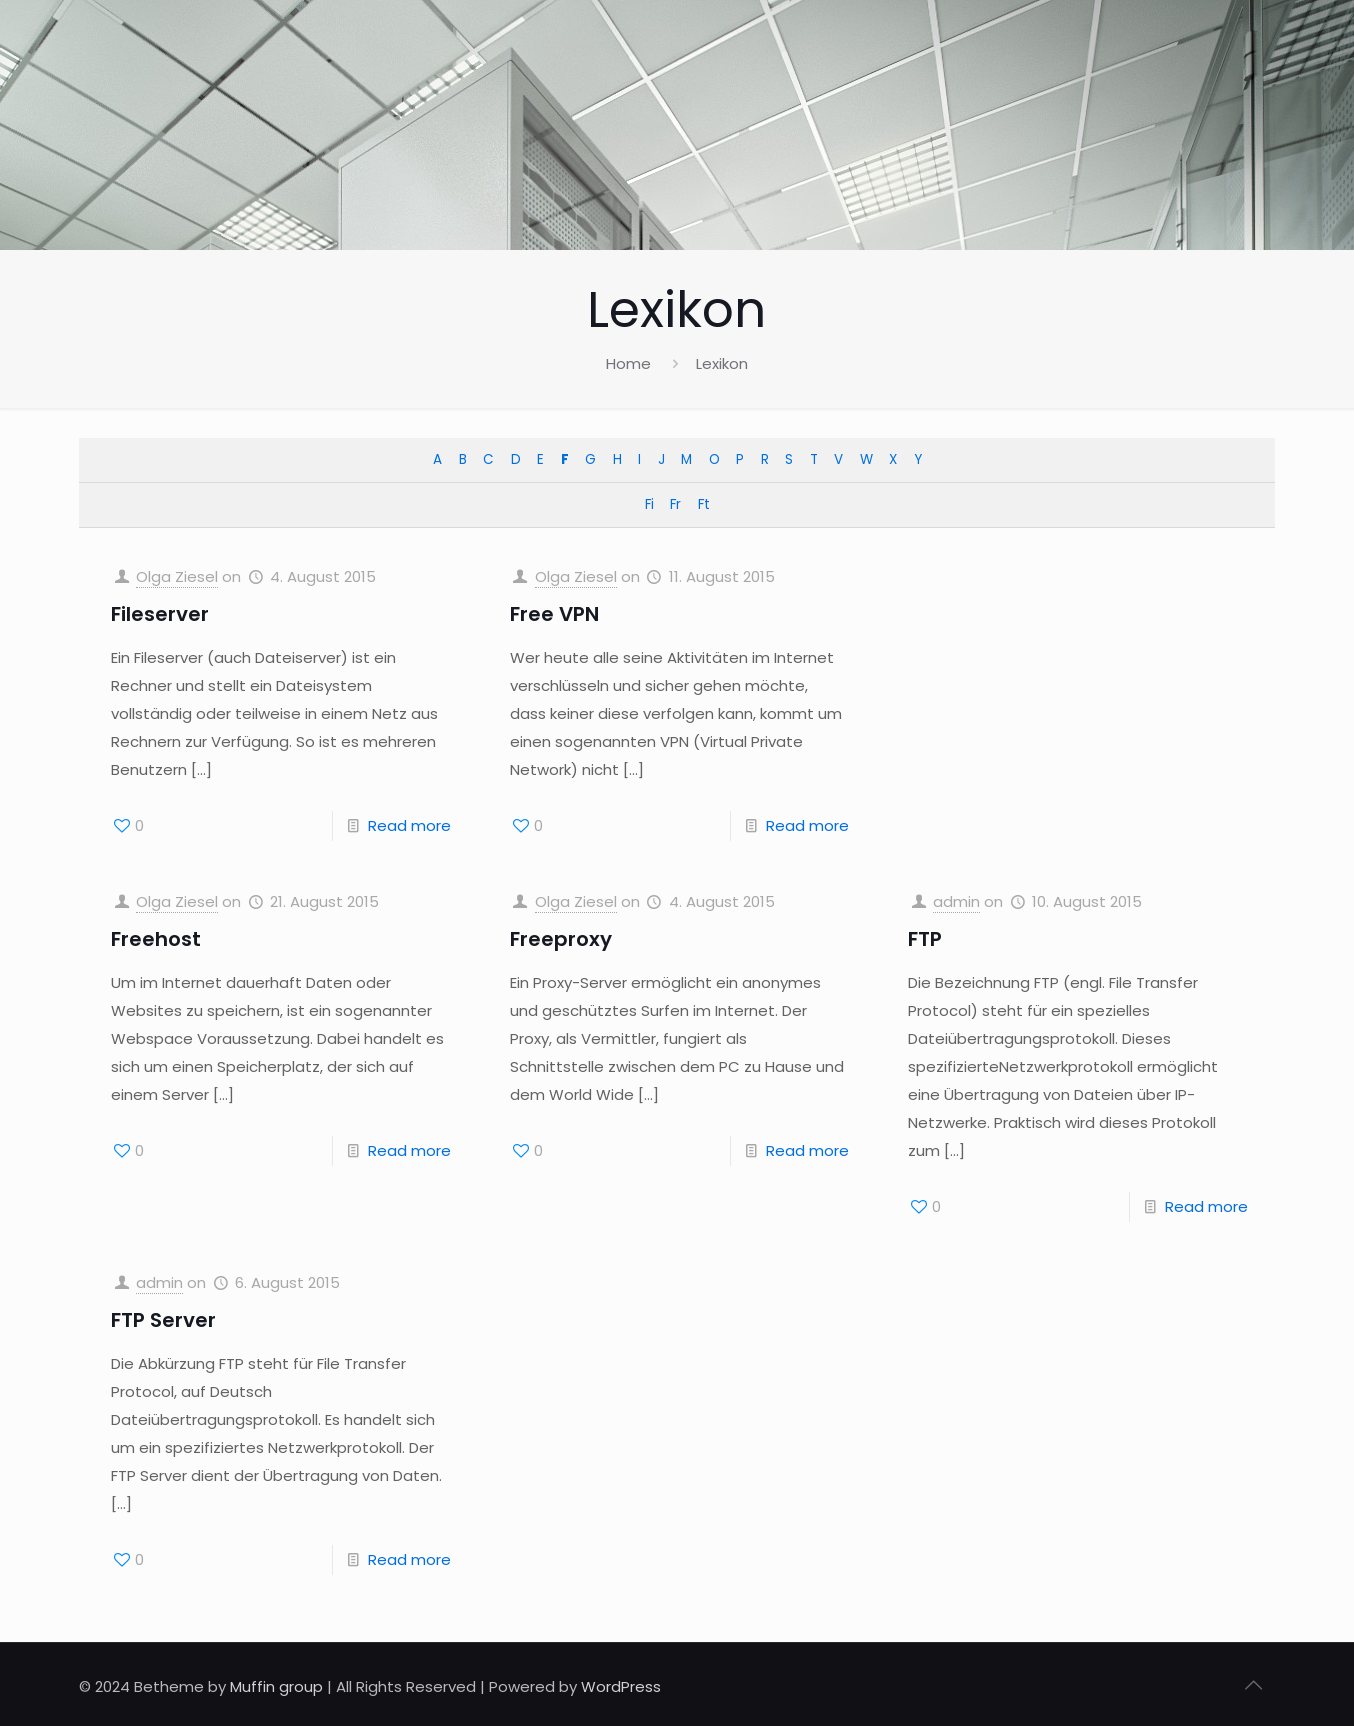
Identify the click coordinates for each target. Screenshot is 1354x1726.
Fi (649, 504)
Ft (703, 504)
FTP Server (163, 1320)
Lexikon (722, 363)
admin (956, 901)
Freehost (156, 939)
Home (628, 363)
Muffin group (276, 1686)
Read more (409, 825)
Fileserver (160, 614)
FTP (925, 939)
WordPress (621, 1686)
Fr (675, 504)
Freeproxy (561, 939)
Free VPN (554, 614)
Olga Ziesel (177, 576)
